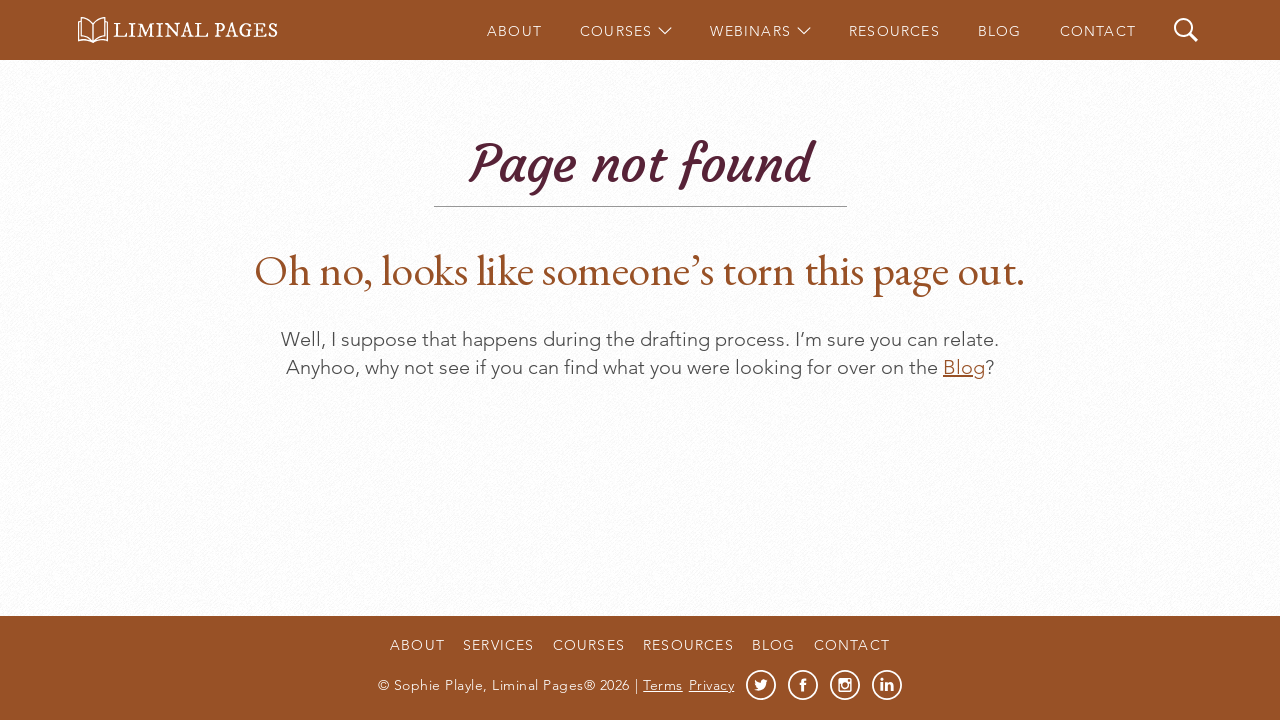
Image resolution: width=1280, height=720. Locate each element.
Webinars (750, 31)
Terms (663, 685)
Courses (616, 31)
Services (499, 645)
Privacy (712, 685)
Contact (1098, 31)
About (514, 31)
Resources (894, 31)
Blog (1000, 31)
